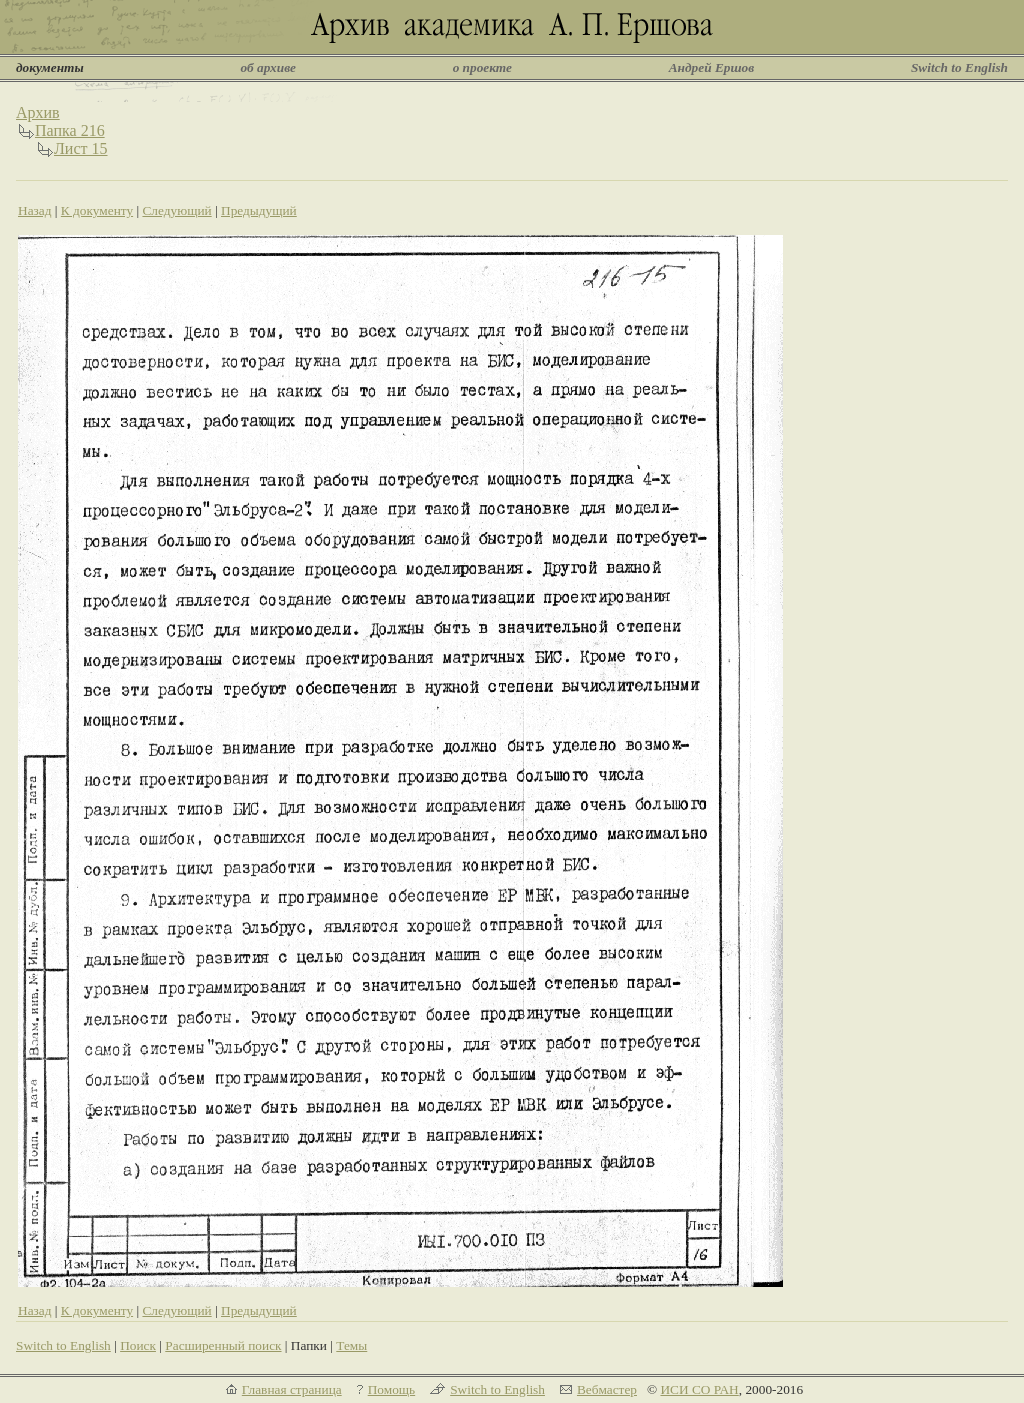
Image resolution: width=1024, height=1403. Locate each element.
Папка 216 (70, 130)
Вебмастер (607, 1389)
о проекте (482, 67)
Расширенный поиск (223, 1345)
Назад (35, 210)
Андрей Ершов (712, 67)
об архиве (268, 67)
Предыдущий (259, 210)
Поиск (138, 1345)
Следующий (176, 210)
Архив (38, 112)
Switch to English (959, 67)
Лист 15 (81, 148)
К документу (97, 210)
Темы (351, 1345)
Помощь (391, 1389)
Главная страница (292, 1389)
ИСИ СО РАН (699, 1389)
